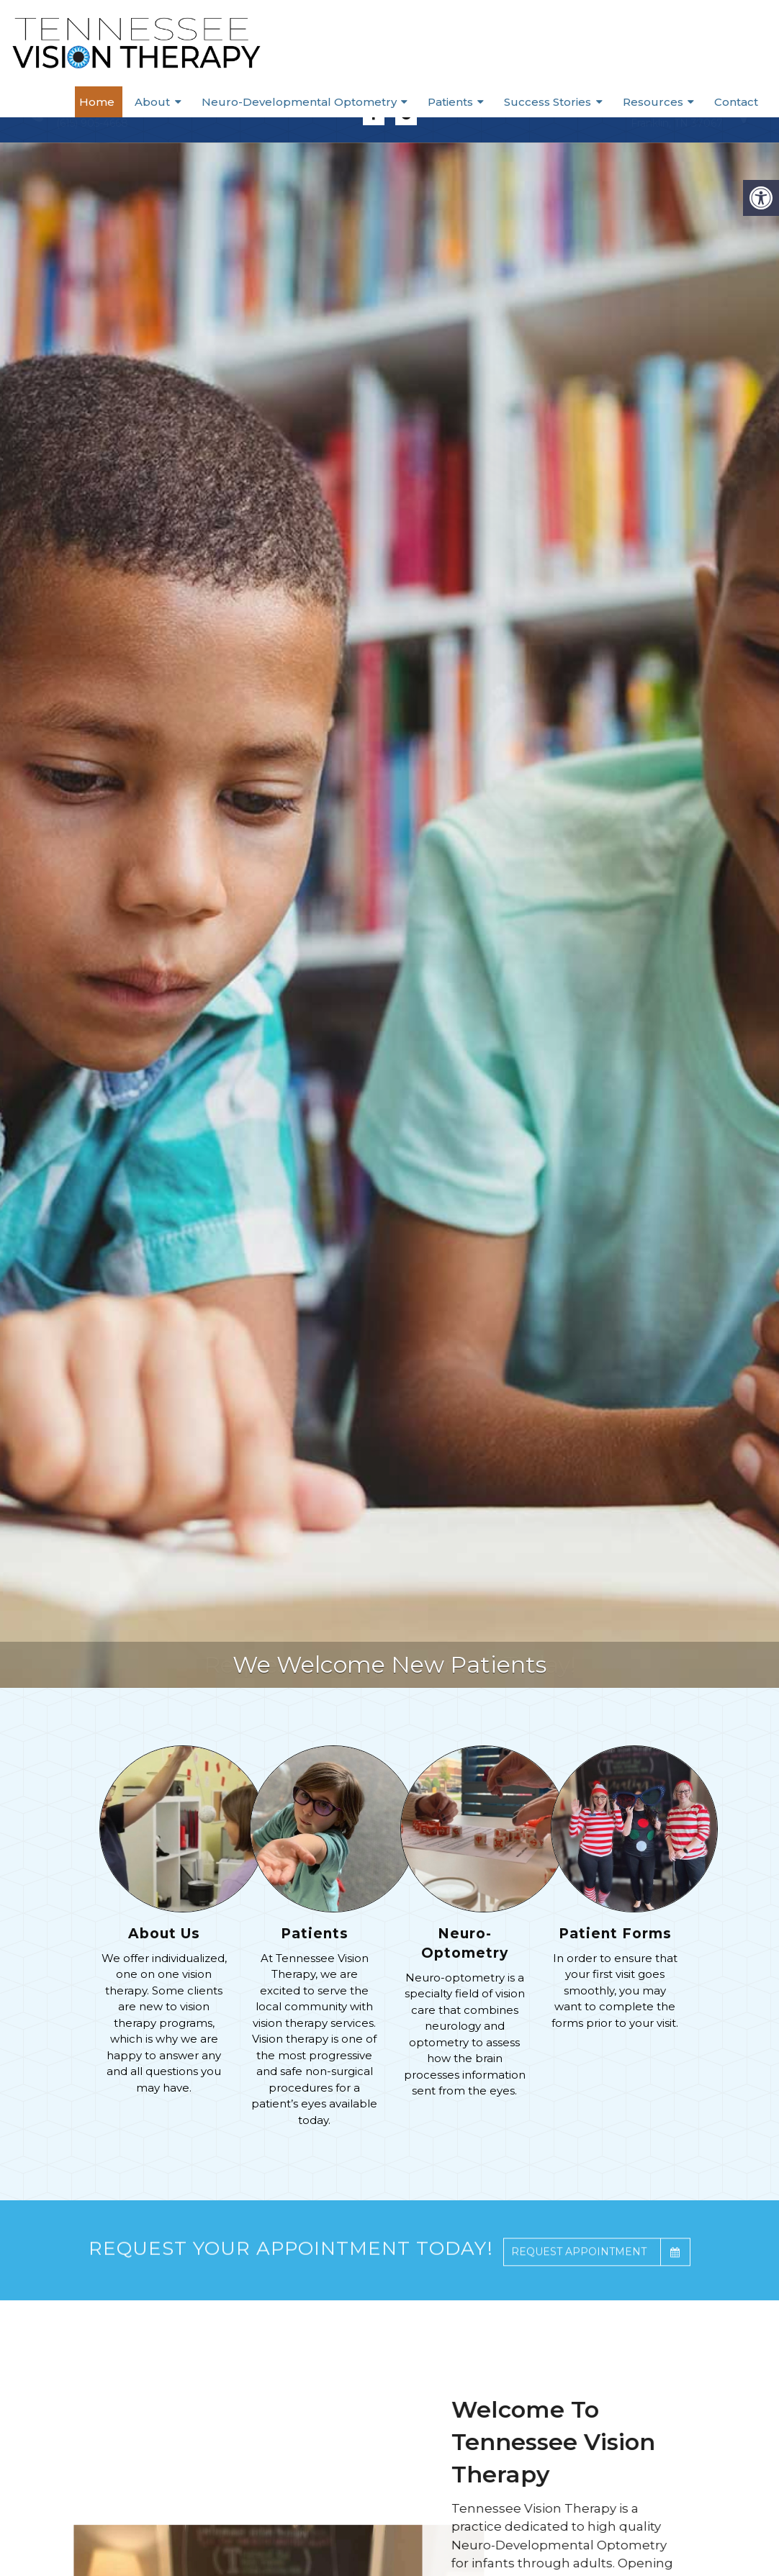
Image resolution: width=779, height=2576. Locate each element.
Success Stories (566, 100)
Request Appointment (600, 2276)
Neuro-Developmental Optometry (329, 100)
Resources (665, 100)
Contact (743, 100)
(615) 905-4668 (92, 123)
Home (143, 100)
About (189, 100)
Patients (474, 100)
